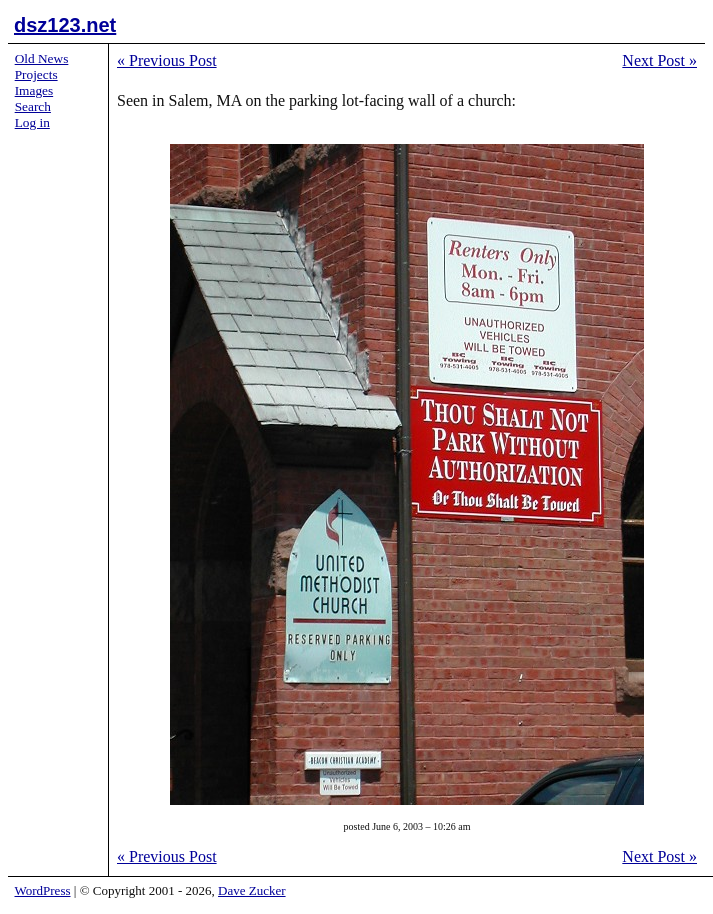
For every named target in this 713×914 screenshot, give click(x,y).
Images (34, 90)
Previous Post (167, 60)
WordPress (43, 890)
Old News (42, 58)
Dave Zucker (252, 890)
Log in (32, 122)
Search (33, 106)
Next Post (659, 60)
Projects (36, 74)
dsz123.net (65, 25)
